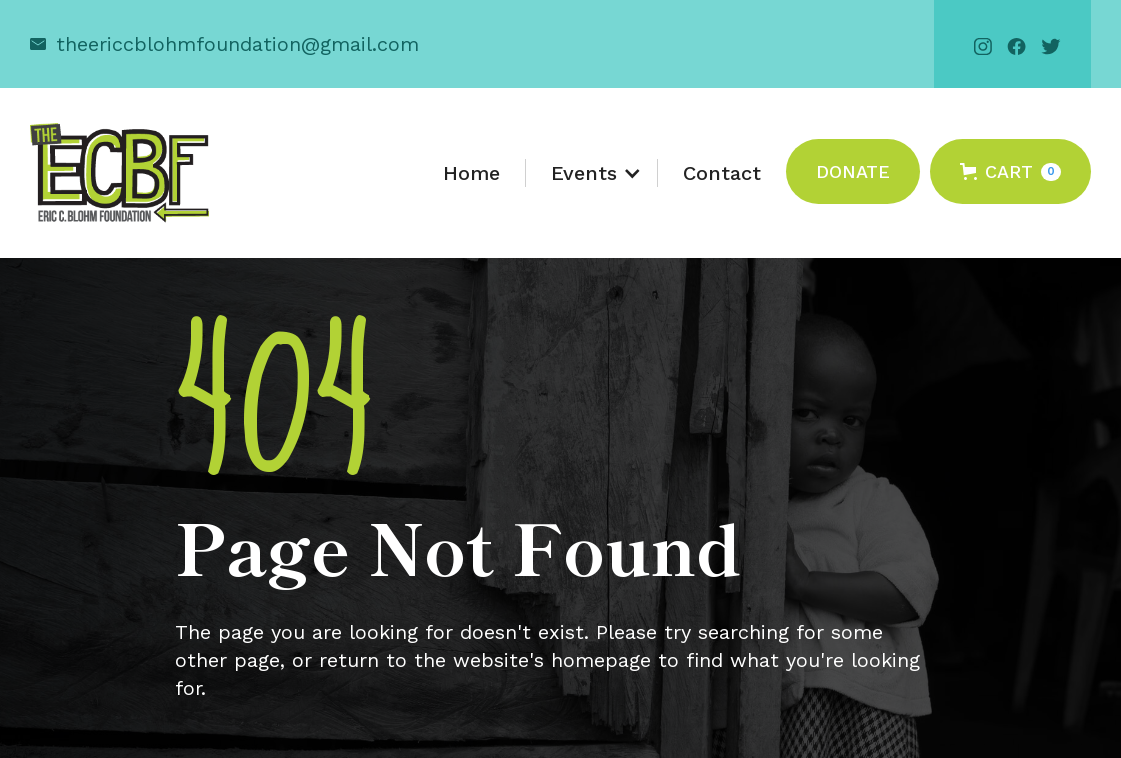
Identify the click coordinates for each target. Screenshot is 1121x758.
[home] (119, 173)
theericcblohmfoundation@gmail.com (237, 44)
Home (471, 173)
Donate (853, 171)
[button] (592, 173)
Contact (722, 173)
